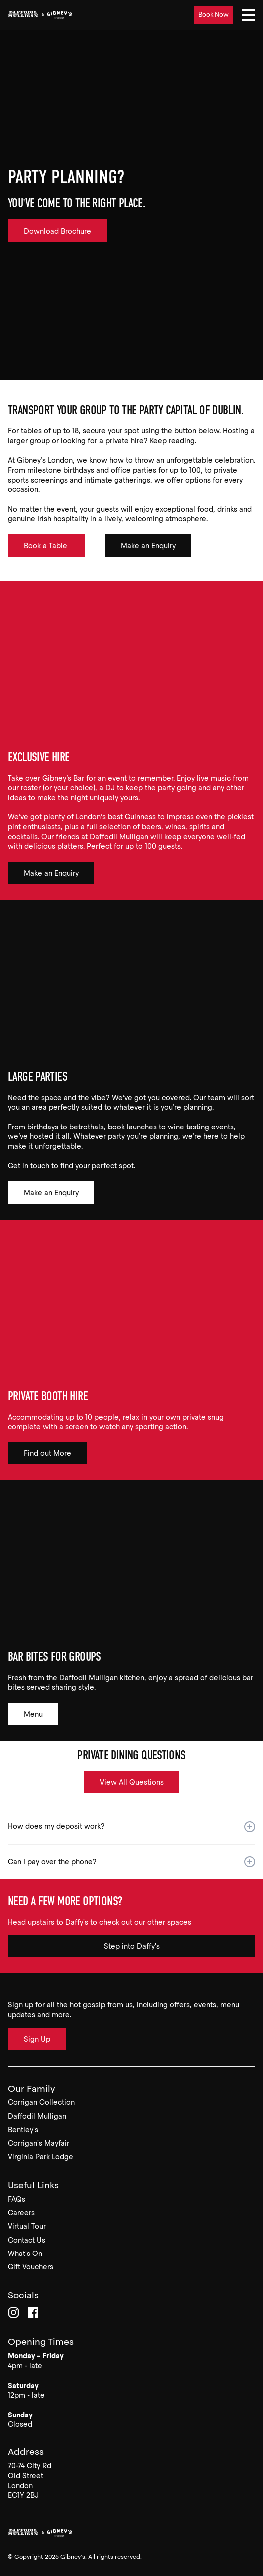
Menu (33, 1714)
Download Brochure (57, 231)
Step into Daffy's (132, 1946)
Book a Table (46, 545)
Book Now (213, 14)
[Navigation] (248, 15)
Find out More (47, 1453)
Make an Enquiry (148, 545)
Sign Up (37, 2039)
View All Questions (132, 1782)
